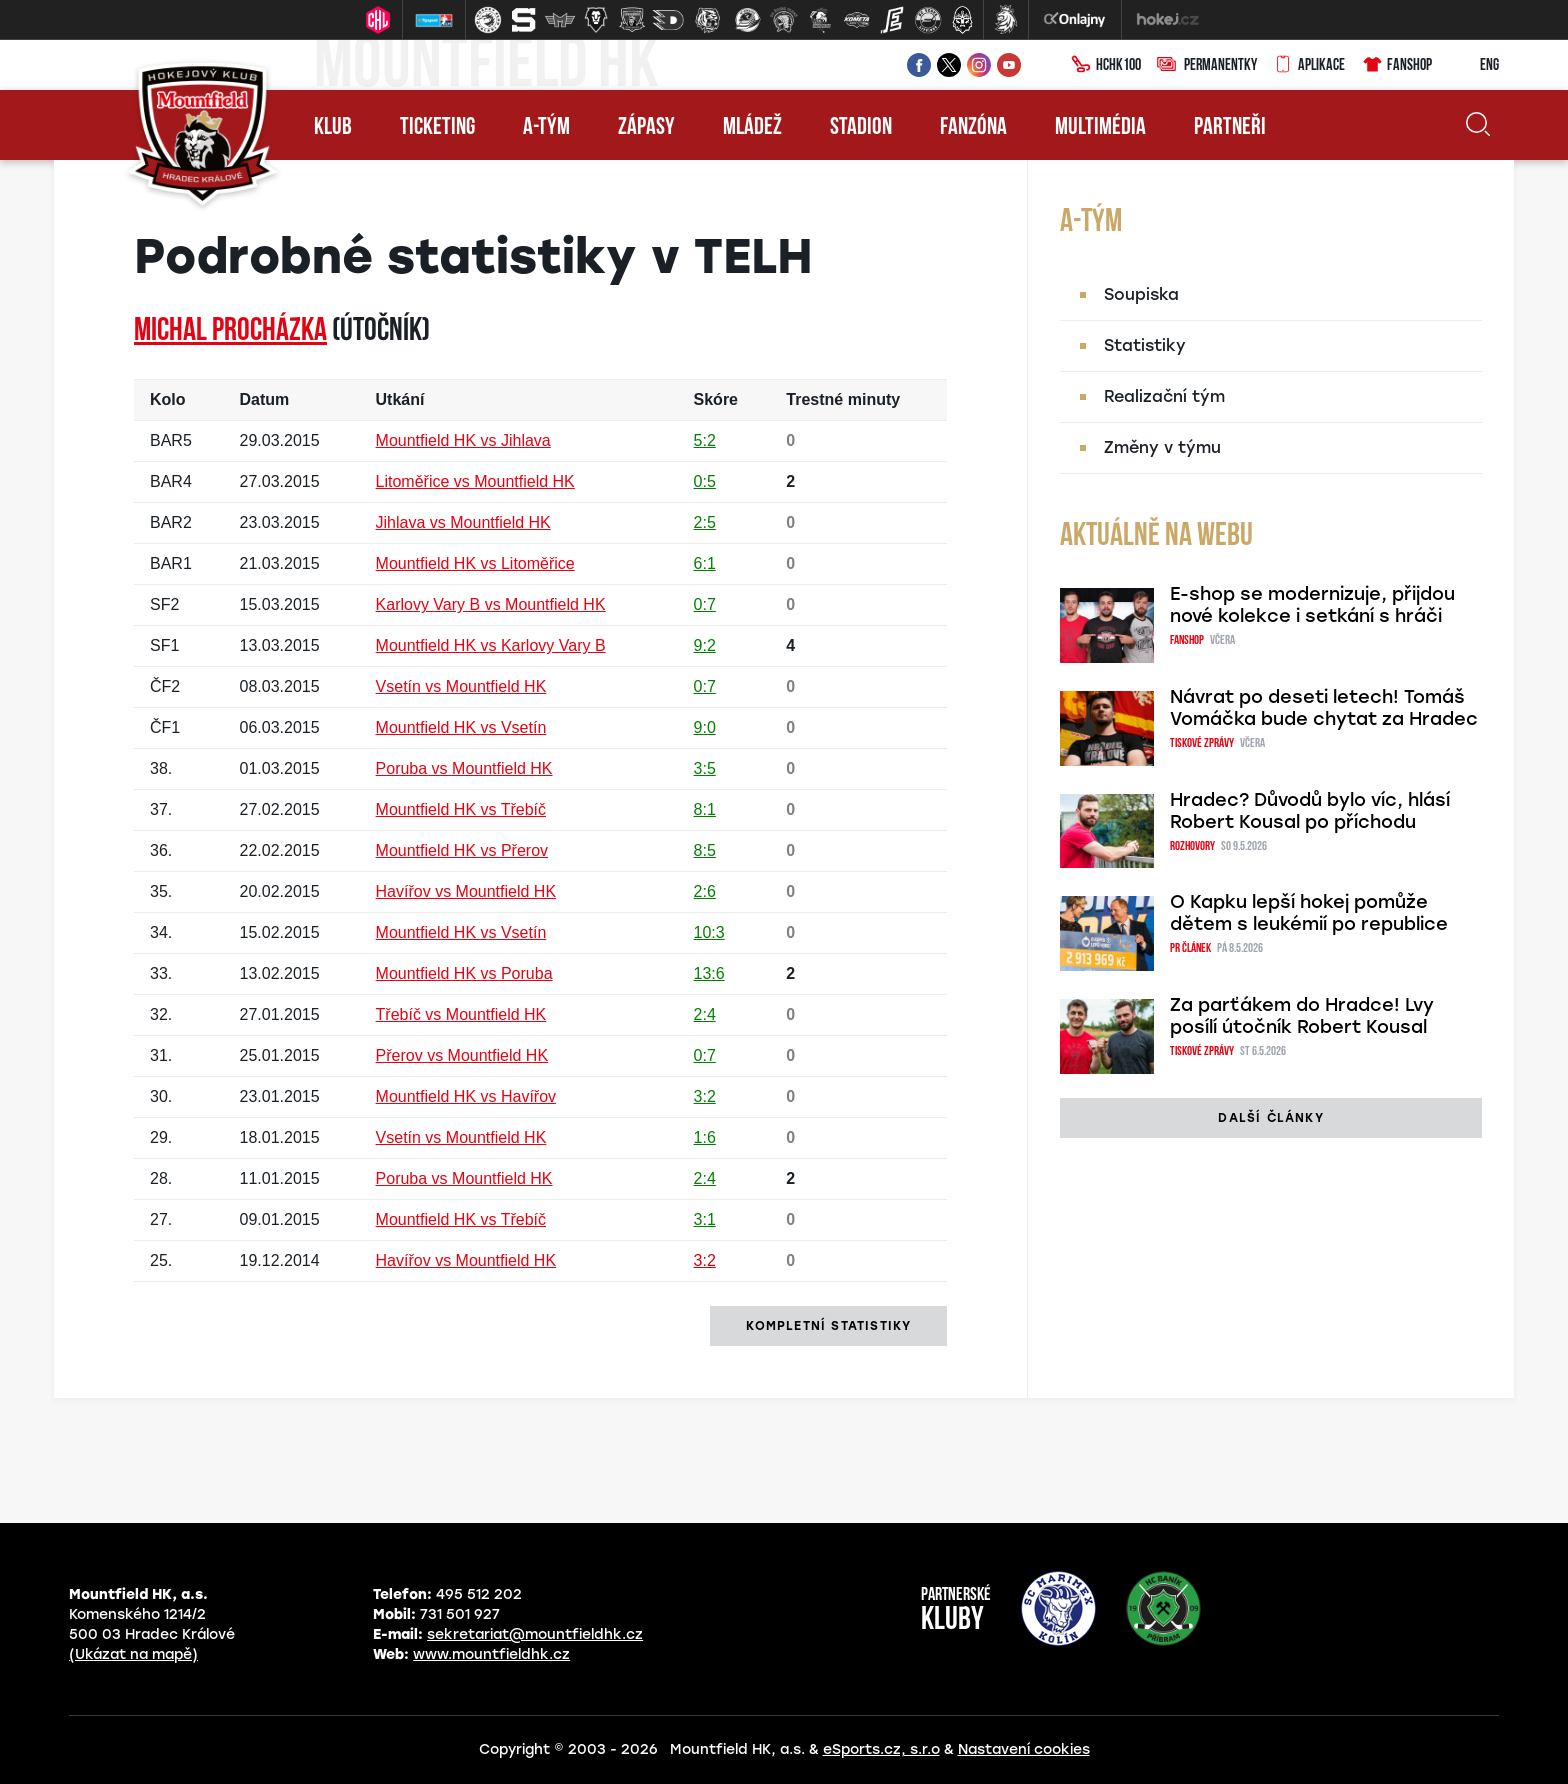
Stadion (861, 128)
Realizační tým (1164, 396)
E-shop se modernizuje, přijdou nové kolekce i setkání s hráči (1312, 605)
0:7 (705, 604)
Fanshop (1396, 66)
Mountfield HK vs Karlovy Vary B (491, 645)
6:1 (705, 563)
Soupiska (1141, 294)
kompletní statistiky (828, 1326)
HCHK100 (1106, 66)
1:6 (705, 1137)
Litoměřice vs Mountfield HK (475, 481)
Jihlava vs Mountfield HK (463, 522)
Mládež (752, 128)
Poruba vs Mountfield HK (464, 768)
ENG (1473, 66)
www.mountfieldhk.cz (491, 1654)
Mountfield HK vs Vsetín (461, 727)
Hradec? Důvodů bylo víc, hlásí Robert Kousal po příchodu (1310, 811)
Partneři (1230, 128)
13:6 (709, 973)
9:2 (705, 645)
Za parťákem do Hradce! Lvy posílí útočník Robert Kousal (1302, 1016)
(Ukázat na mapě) (133, 1654)
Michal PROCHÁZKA (230, 332)
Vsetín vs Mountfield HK (461, 686)
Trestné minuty (843, 399)
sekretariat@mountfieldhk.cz (535, 1634)
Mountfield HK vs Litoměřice (475, 563)
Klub (333, 128)
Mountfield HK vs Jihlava (463, 440)
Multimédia (1100, 128)
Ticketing (437, 128)
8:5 (705, 850)
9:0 (705, 727)
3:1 (705, 1219)
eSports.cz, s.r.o (881, 1749)
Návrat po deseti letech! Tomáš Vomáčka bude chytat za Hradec (1324, 708)
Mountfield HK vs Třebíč (461, 809)
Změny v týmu (1162, 447)
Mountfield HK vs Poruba (464, 973)
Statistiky (1145, 345)
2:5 (705, 522)
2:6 (705, 891)
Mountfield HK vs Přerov (462, 850)
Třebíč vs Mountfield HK (461, 1014)
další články (1270, 1118)
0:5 (705, 481)
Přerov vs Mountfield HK (462, 1055)
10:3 (709, 932)
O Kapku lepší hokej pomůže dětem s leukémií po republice (1309, 913)
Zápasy (646, 128)
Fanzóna (973, 128)
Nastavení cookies (1024, 1749)
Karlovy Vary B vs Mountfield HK (491, 604)
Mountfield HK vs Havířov (466, 1096)
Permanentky (1207, 66)
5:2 (705, 440)
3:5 (705, 768)
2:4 (705, 1014)
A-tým (546, 128)
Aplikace (1309, 66)
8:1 (705, 809)
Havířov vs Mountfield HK (466, 891)
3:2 (705, 1096)
